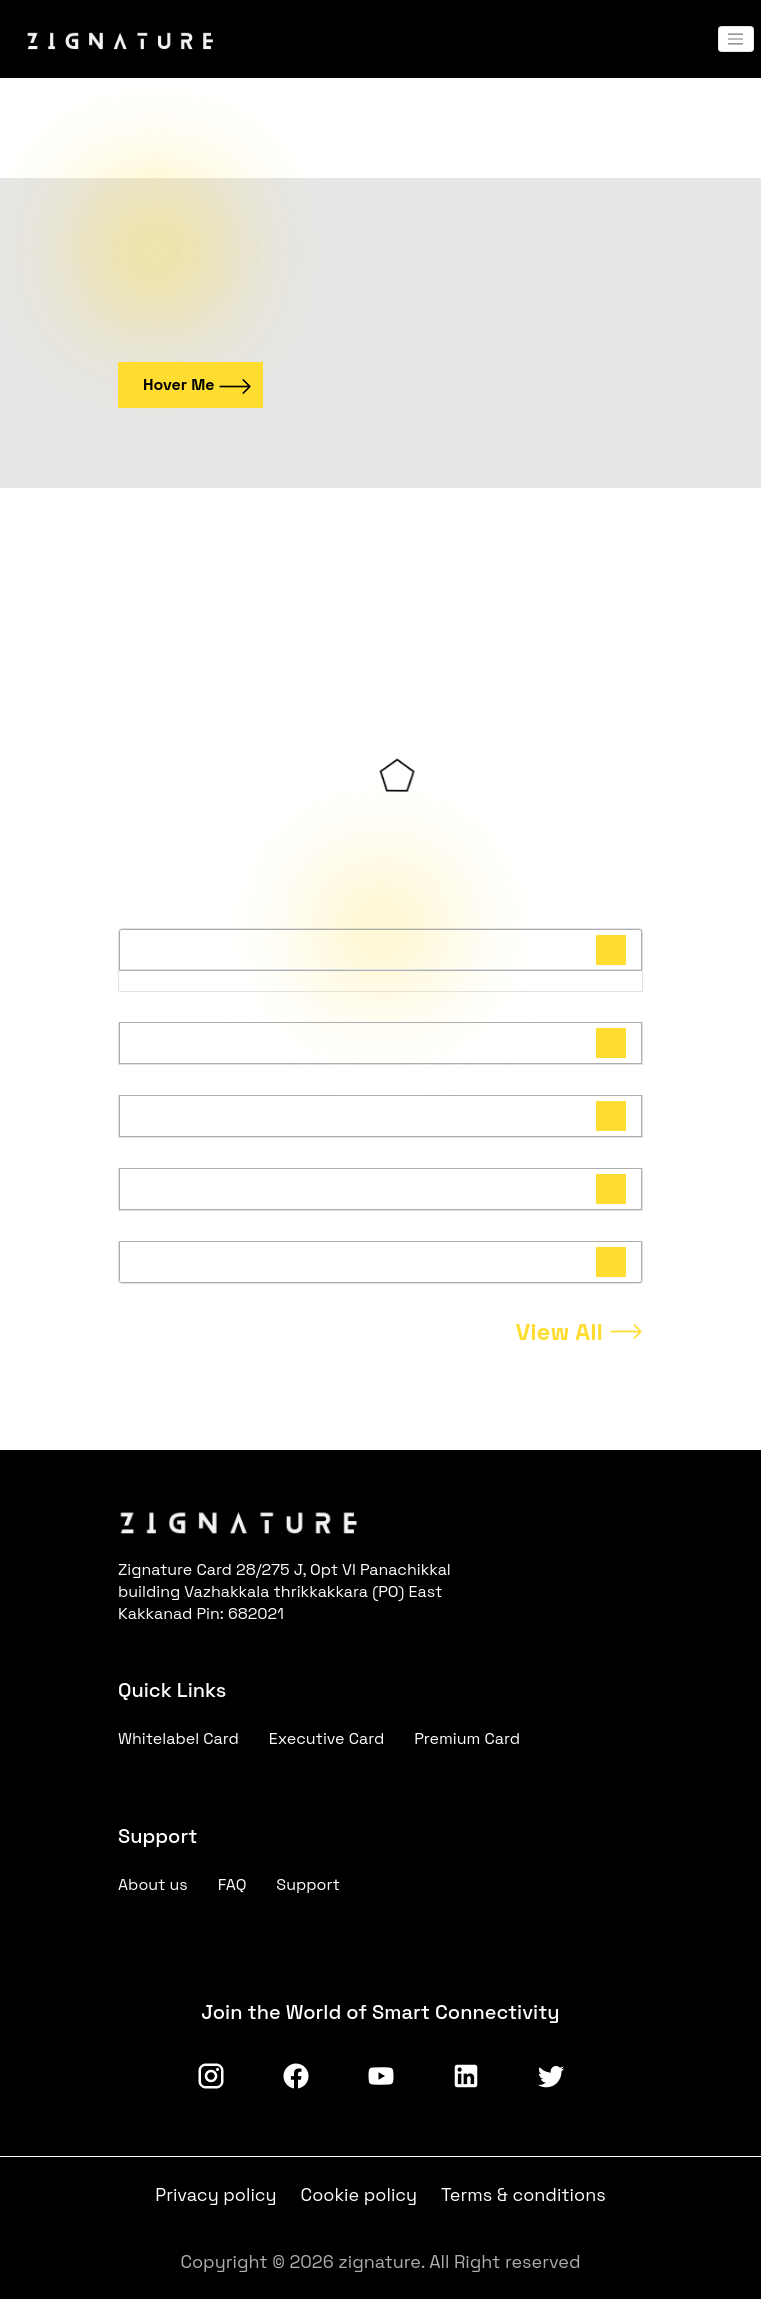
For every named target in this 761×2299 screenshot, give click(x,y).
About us (153, 1884)
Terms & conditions (523, 2194)
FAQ (232, 1884)
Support (308, 1884)
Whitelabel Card (178, 1738)
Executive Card (327, 1738)
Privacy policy (215, 2194)
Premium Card (467, 1738)
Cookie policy (359, 2194)
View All (559, 1331)
